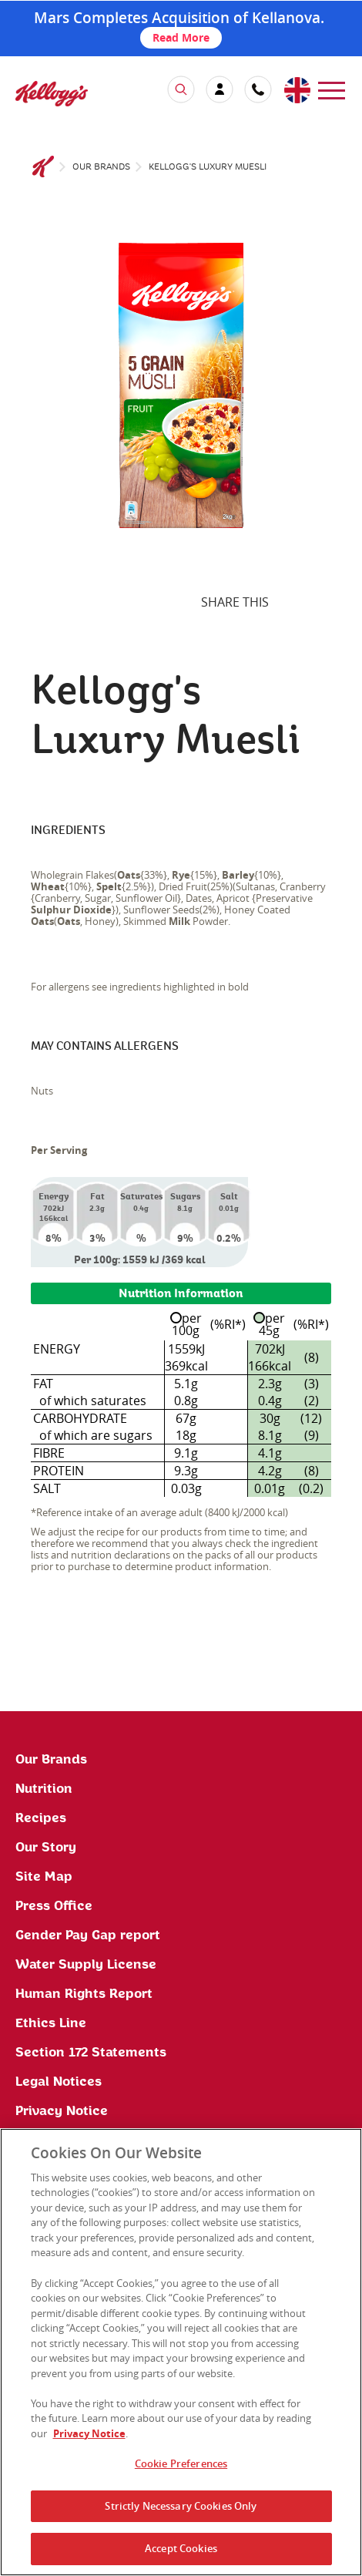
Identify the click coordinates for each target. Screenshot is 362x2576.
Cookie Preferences (181, 2463)
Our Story (45, 1847)
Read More (181, 37)
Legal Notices (58, 2082)
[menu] (331, 89)
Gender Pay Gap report (87, 1935)
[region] (181, 2352)
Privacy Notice (61, 2111)
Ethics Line (50, 2023)
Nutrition (43, 1789)
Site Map (43, 1877)
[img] (51, 93)
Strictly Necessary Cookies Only (180, 2506)
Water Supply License (85, 1965)
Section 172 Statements (90, 2052)
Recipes (40, 1818)
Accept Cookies (181, 2548)
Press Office (53, 1906)
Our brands (101, 167)
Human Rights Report (84, 1994)
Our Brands (51, 1760)
